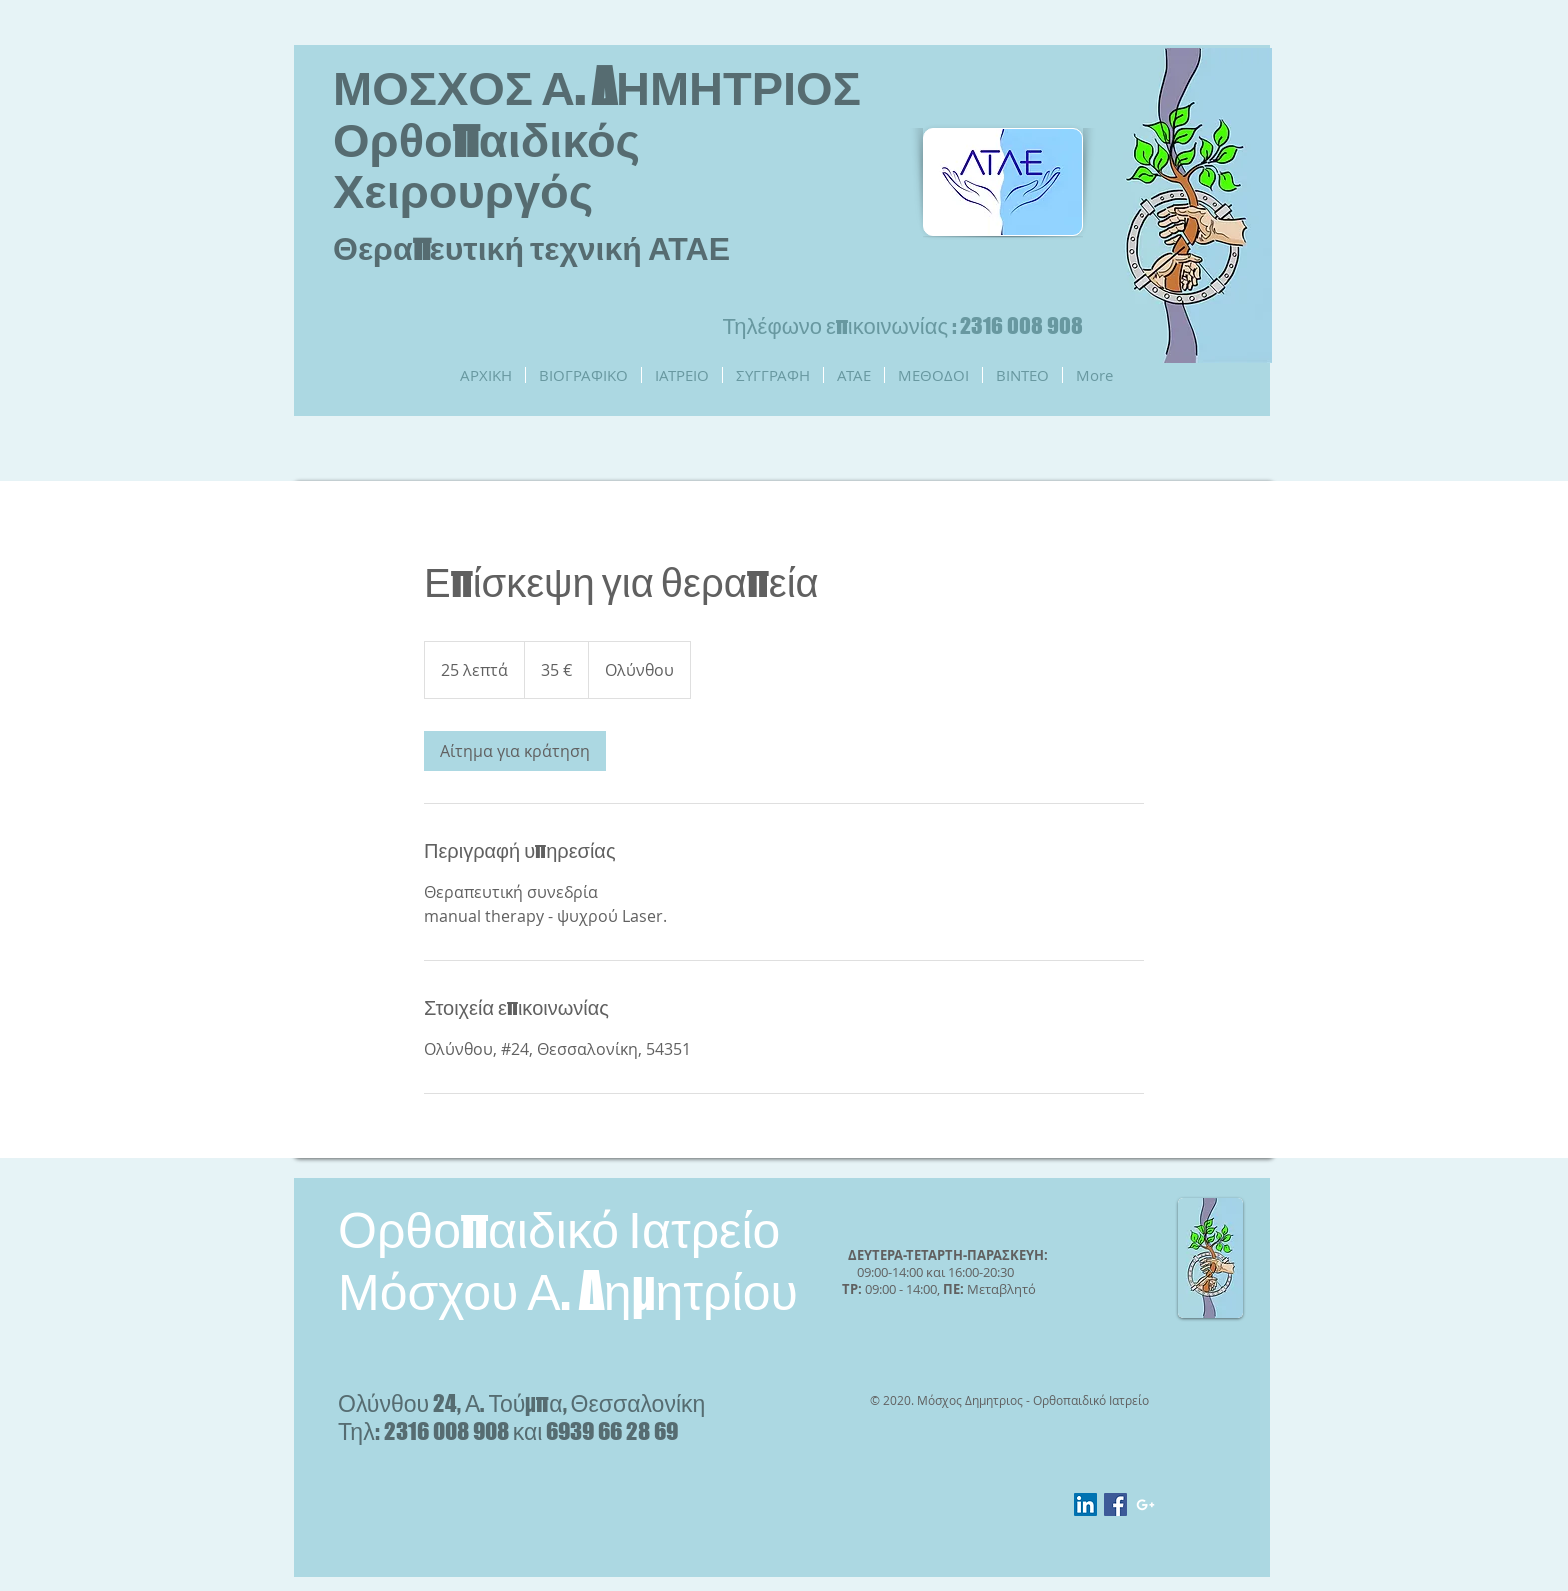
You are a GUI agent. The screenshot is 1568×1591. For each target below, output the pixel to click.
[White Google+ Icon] (1145, 1504)
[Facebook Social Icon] (1115, 1504)
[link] (515, 751)
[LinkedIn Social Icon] (1085, 1504)
